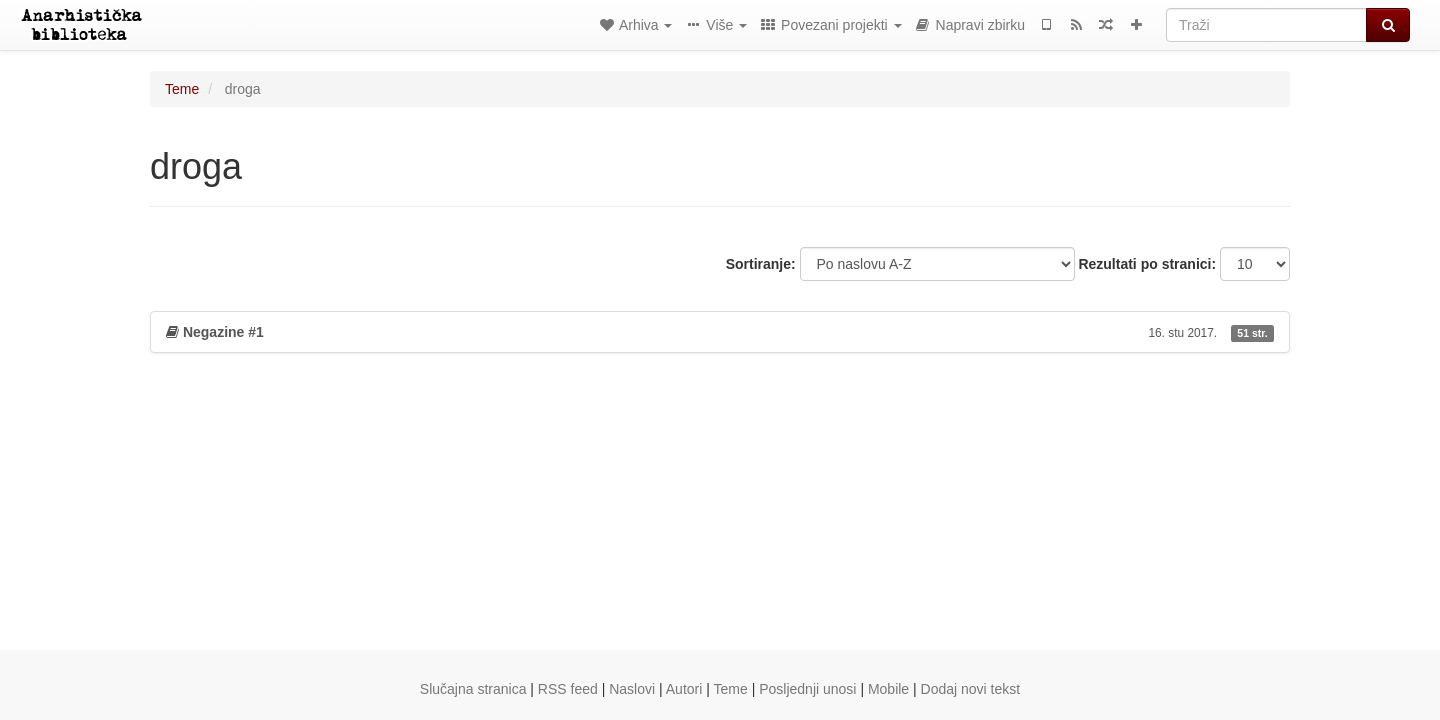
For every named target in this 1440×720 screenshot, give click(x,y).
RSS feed (568, 689)
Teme (182, 89)
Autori (684, 689)
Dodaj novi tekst (971, 689)
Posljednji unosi (807, 689)
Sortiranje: (761, 264)
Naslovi (632, 689)
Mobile (888, 689)
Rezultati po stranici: (1147, 264)
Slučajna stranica (473, 689)
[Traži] (1266, 25)
